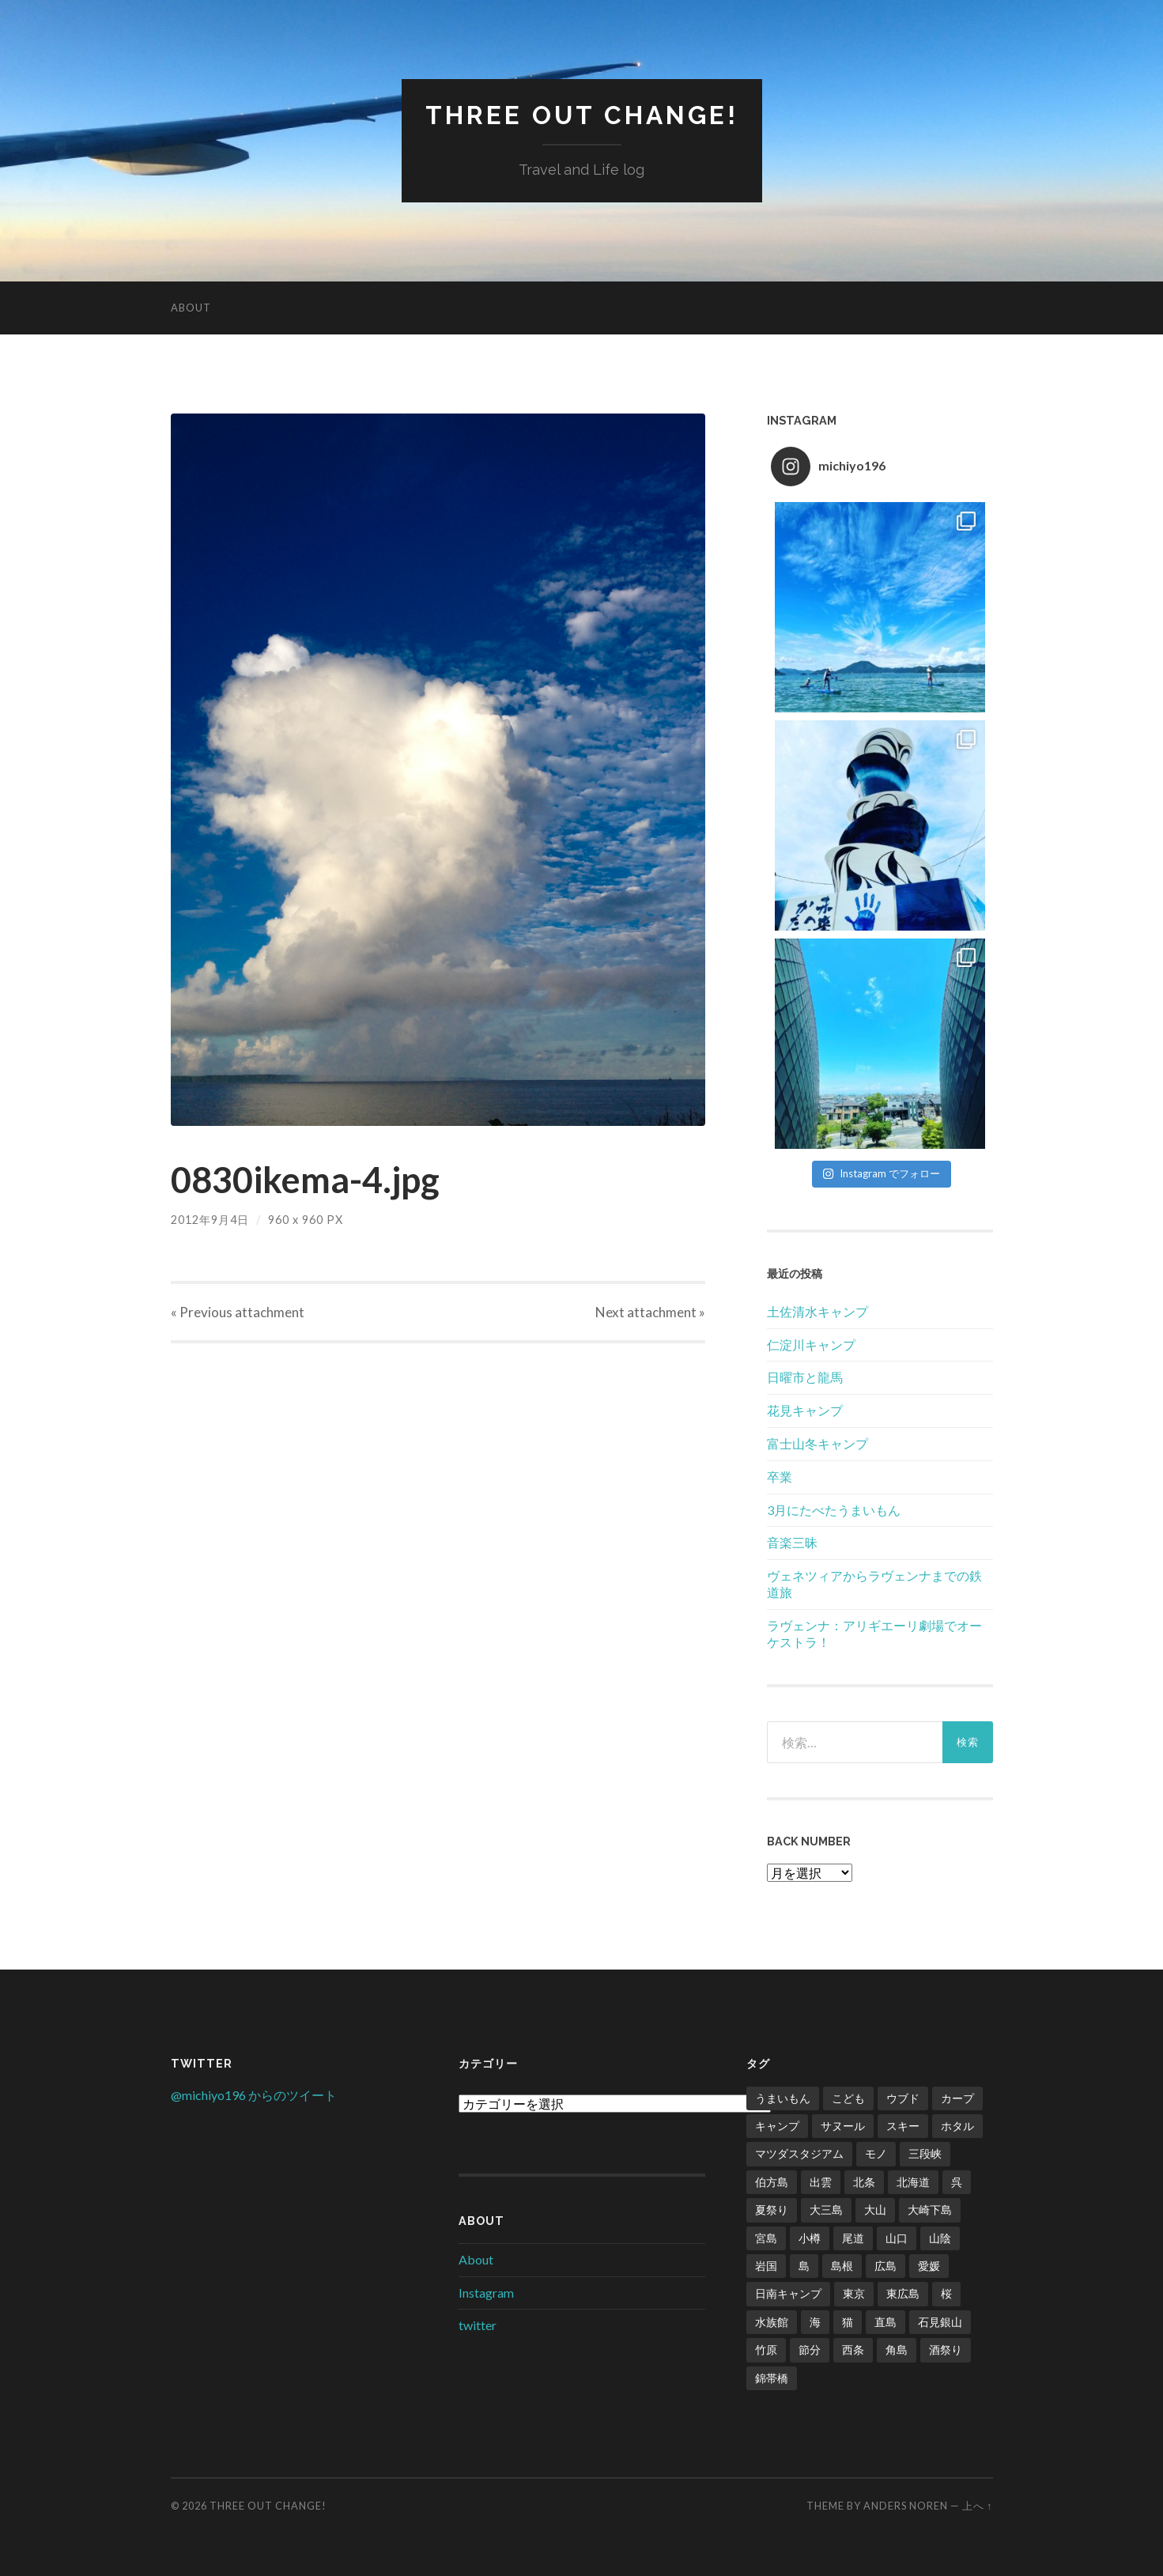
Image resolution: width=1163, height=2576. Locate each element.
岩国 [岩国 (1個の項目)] (766, 2265)
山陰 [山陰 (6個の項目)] (940, 2238)
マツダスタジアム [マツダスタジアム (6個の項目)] (799, 2153)
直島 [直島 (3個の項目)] (885, 2322)
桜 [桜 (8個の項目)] (946, 2293)
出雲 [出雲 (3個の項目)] (821, 2182)
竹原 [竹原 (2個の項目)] (766, 2349)
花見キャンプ (805, 1410)
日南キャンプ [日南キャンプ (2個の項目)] (788, 2293)
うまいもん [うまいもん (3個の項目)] (782, 2098)
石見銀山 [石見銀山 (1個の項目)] (940, 2322)
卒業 (779, 1476)
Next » (650, 1312)
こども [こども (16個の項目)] (848, 2098)
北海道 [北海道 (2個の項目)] (913, 2182)
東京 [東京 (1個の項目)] (854, 2293)
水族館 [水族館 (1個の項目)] (771, 2322)
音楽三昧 (792, 1542)
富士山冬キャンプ (817, 1443)
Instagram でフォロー (881, 1173)
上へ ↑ (977, 2505)
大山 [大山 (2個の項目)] (875, 2209)
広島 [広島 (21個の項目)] (885, 2265)
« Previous (237, 1312)
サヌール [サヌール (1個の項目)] (843, 2125)
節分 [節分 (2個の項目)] (810, 2349)
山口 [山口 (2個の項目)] (896, 2238)
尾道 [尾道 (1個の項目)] (853, 2238)
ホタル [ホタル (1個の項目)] (957, 2125)
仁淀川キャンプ (811, 1344)
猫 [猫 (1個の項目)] (847, 2322)
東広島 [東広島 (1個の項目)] (902, 2293)
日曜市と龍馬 (805, 1376)
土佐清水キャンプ (817, 1311)
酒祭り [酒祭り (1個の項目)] (945, 2349)
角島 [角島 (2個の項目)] (896, 2349)
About (191, 307)
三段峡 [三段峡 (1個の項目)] (925, 2153)
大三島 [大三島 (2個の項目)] (826, 2209)
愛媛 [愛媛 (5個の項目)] (929, 2265)
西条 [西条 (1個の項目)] (853, 2349)
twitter (478, 2324)
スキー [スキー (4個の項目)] (902, 2125)
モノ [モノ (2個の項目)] (876, 2153)
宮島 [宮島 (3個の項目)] (766, 2238)
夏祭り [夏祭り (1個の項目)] (771, 2209)
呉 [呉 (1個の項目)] (956, 2182)
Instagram (486, 2292)
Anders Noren (905, 2505)
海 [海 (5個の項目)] (815, 2322)
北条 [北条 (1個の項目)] (864, 2182)
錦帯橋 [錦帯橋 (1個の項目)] (771, 2378)
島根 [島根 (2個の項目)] (842, 2265)
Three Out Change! (581, 115)
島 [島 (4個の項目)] (804, 2265)
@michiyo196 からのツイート (254, 2094)
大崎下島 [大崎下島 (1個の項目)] (930, 2209)
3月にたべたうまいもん (834, 1509)
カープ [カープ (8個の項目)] (957, 2098)
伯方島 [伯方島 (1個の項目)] (771, 2182)
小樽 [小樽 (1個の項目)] (810, 2238)
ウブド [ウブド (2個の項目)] (902, 2098)
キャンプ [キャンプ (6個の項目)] (777, 2125)
